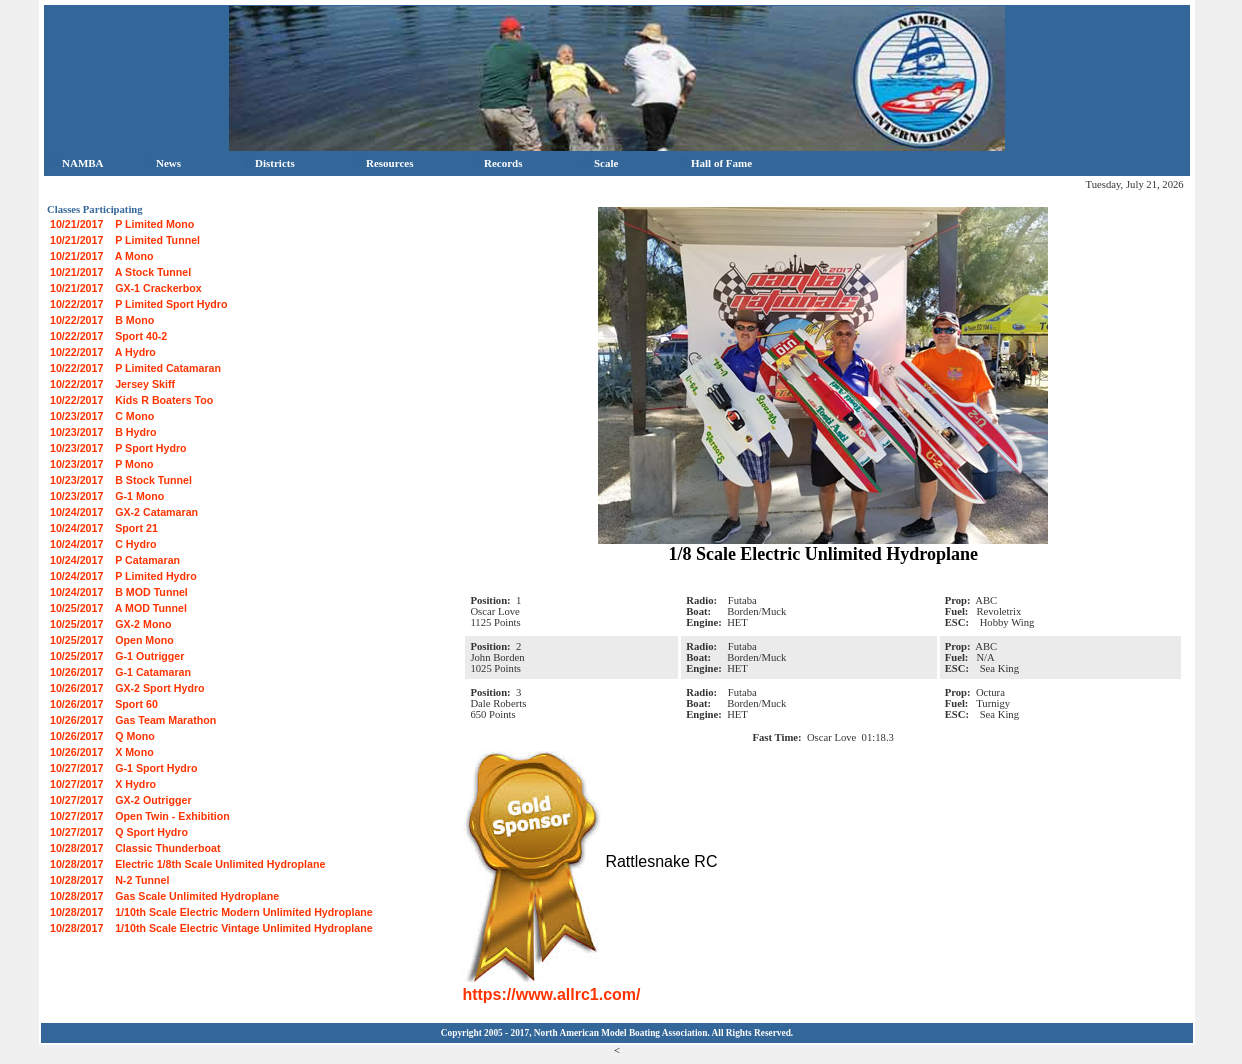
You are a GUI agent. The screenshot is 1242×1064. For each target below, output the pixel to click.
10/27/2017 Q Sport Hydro (119, 832)
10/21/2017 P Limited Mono (122, 224)
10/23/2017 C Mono (102, 416)
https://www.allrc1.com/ (551, 994)
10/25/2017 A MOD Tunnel (118, 608)
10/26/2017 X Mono (102, 752)
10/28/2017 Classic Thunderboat (135, 848)
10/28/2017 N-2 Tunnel (109, 880)
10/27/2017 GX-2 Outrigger (121, 800)
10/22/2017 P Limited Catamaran (135, 368)
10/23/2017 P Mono (101, 464)
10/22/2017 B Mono (102, 320)
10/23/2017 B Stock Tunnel (121, 480)
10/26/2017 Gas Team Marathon (133, 720)
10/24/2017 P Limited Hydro (123, 576)
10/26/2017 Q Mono (102, 736)
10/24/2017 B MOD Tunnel (119, 592)
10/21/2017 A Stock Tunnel (120, 272)
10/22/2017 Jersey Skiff (112, 384)
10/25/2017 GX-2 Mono (110, 624)
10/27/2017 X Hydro (103, 784)
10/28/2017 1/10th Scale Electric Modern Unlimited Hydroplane (211, 912)
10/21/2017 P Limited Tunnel (125, 240)
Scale (600, 163)
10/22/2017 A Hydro (103, 352)
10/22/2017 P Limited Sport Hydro (138, 304)
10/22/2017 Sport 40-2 (108, 336)
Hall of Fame (716, 163)
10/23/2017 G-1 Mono (107, 496)
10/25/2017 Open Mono (112, 640)
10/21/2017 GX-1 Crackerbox (126, 288)
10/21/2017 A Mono (101, 256)
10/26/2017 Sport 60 (104, 704)
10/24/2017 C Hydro (103, 544)
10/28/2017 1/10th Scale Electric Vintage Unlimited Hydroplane (211, 928)
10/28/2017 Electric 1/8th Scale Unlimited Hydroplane (187, 864)
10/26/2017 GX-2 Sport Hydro (127, 688)
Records (498, 163)
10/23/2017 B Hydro (103, 432)
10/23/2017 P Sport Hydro (118, 448)
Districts (269, 163)
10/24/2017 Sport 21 (104, 528)
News (163, 163)
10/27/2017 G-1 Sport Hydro (123, 768)
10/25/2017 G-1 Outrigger (117, 656)
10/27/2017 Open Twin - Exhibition (140, 816)
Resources (384, 163)
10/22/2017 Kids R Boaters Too (131, 400)
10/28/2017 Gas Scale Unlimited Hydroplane (164, 896)
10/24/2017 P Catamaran (115, 560)
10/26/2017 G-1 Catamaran (120, 672)
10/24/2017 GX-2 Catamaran (124, 512)
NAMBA (77, 163)
